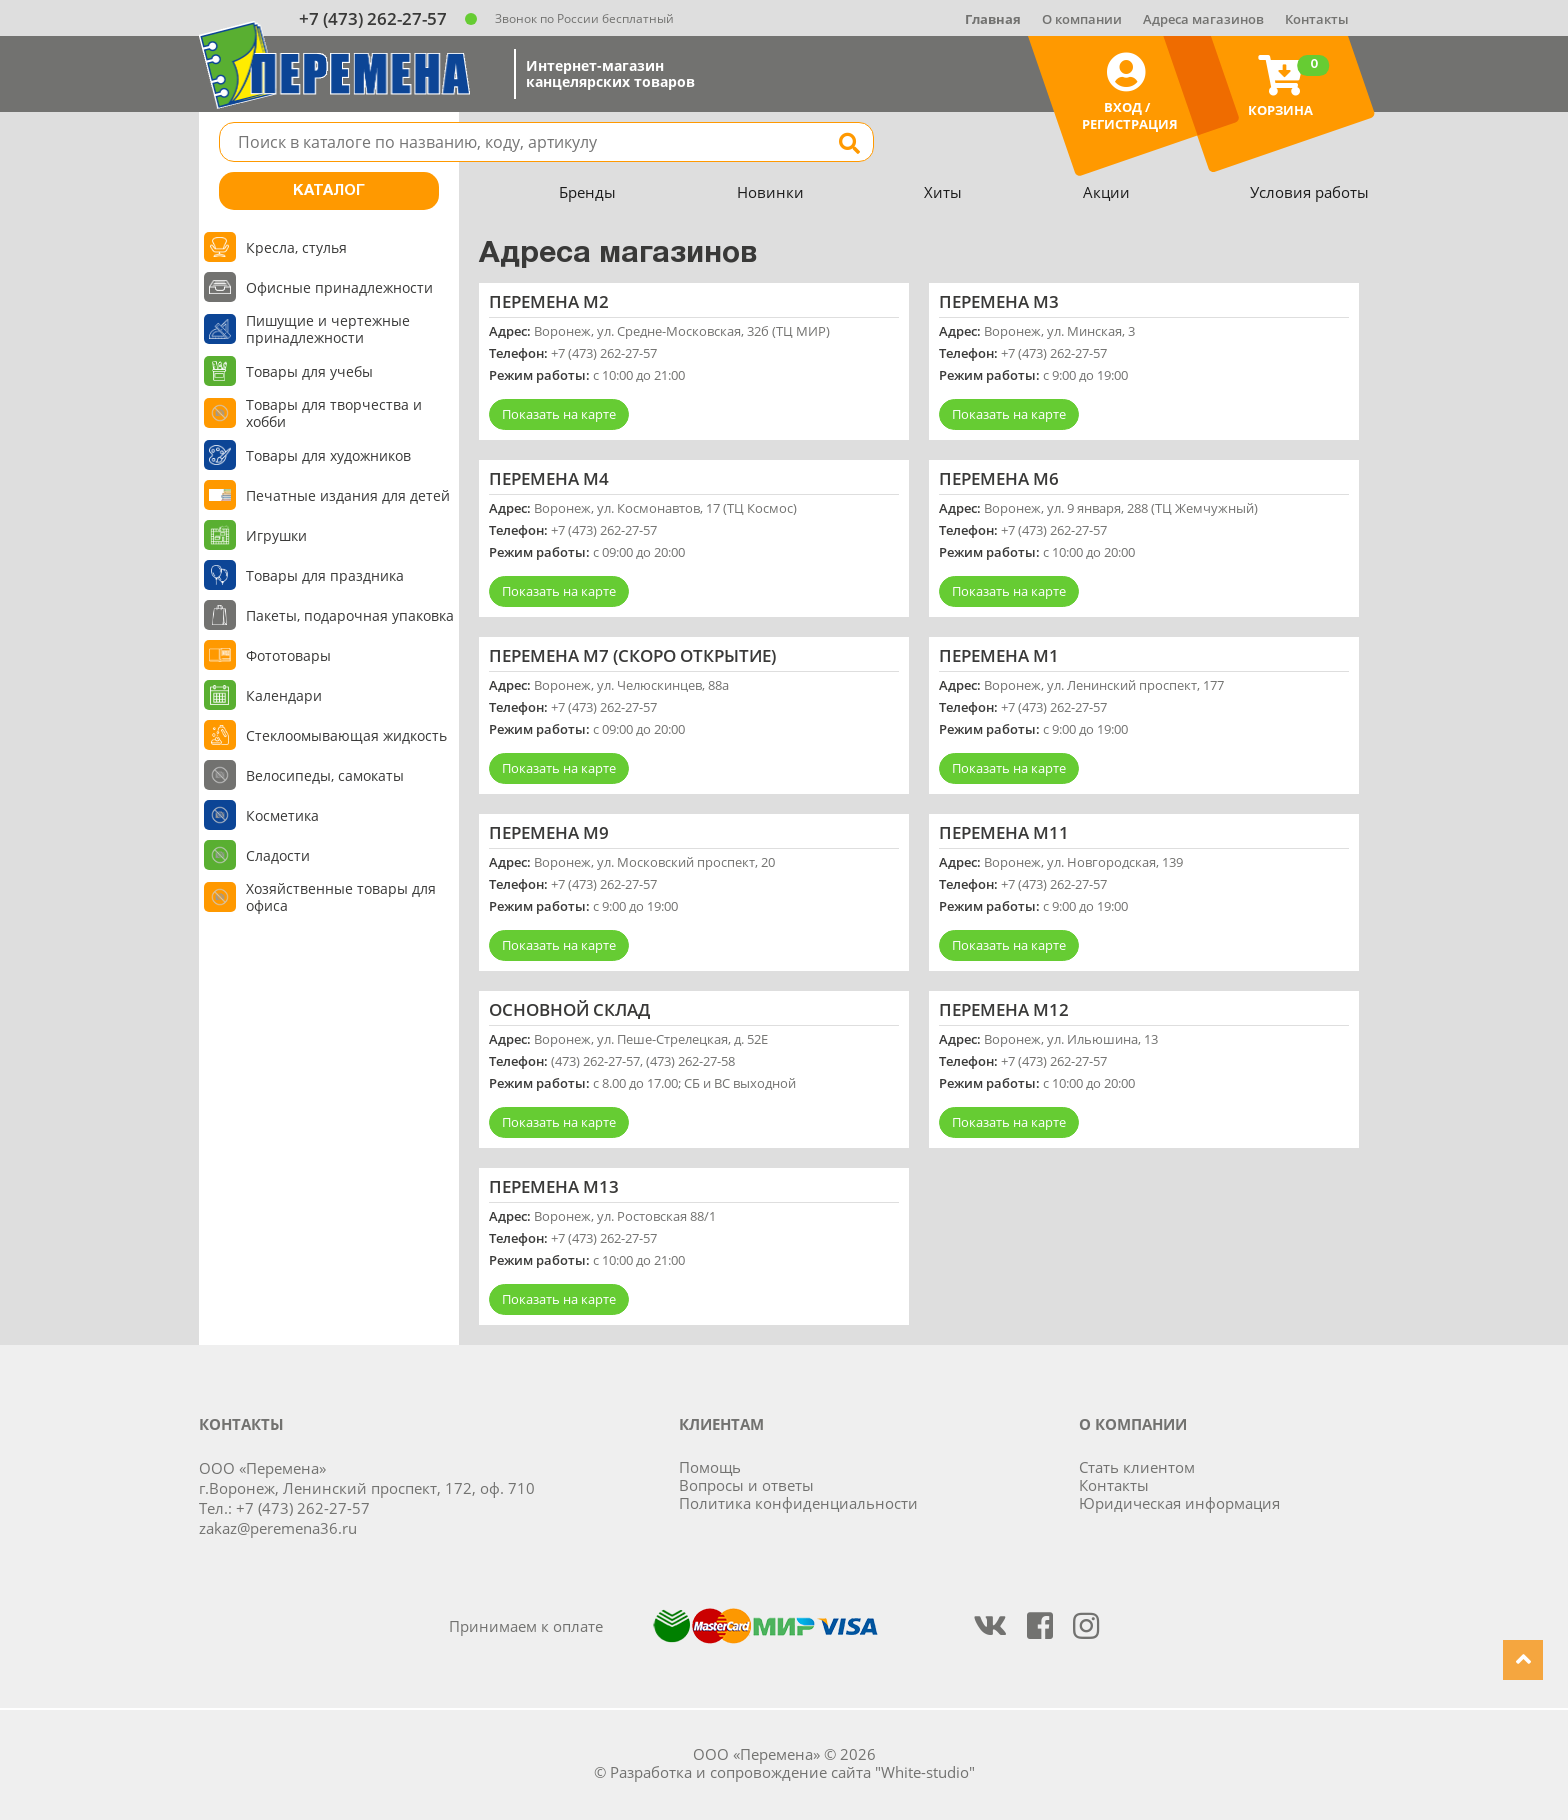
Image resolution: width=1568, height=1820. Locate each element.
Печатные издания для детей (348, 495)
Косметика (282, 815)
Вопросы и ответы (746, 1485)
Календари (284, 695)
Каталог (329, 191)
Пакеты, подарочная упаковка (350, 615)
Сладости (278, 855)
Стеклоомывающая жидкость (346, 735)
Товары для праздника (325, 575)
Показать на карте (559, 414)
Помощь (710, 1467)
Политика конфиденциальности (798, 1503)
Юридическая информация (1179, 1503)
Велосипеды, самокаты (325, 775)
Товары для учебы (309, 371)
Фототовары (288, 655)
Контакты (1317, 19)
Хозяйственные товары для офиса (341, 897)
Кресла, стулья (296, 247)
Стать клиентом (1137, 1467)
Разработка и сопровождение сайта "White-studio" (792, 1772)
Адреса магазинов (1203, 19)
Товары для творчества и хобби (334, 413)
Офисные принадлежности (339, 287)
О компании (1082, 19)
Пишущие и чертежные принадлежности (328, 329)
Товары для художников (328, 455)
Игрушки (276, 535)
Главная (993, 19)
